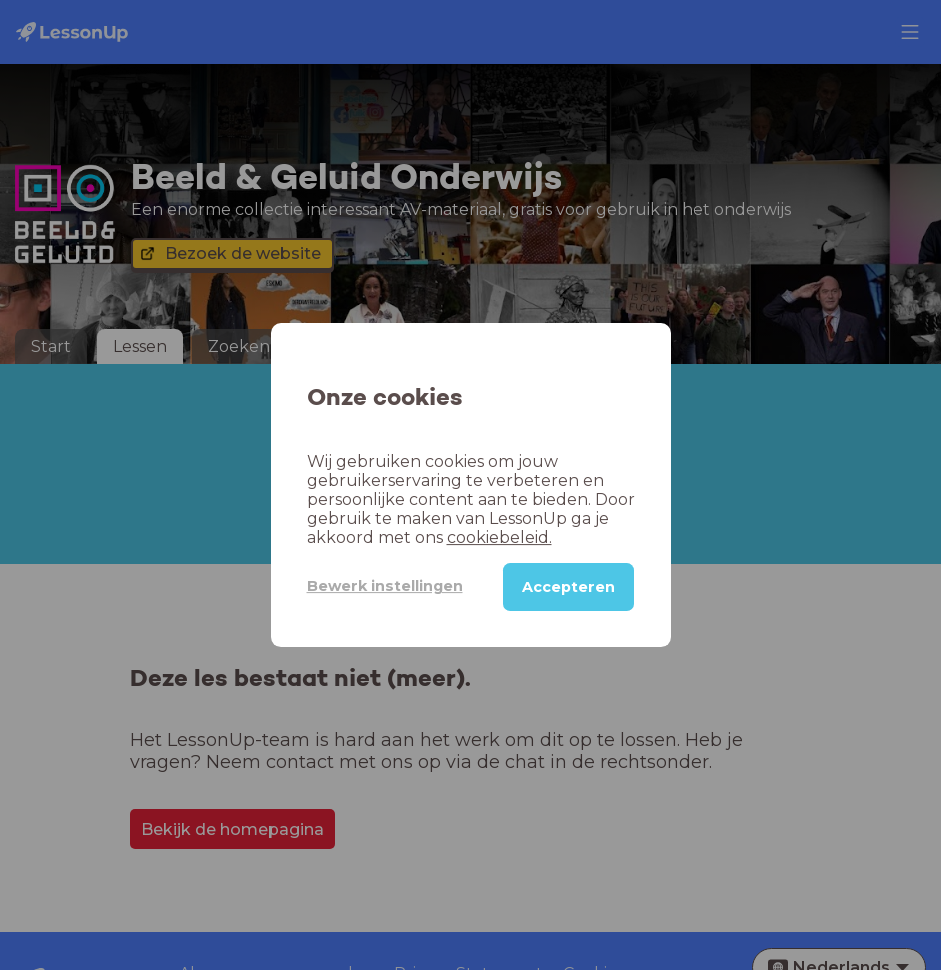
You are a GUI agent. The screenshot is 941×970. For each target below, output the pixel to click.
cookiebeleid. (499, 537)
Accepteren (568, 587)
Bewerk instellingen (385, 586)
